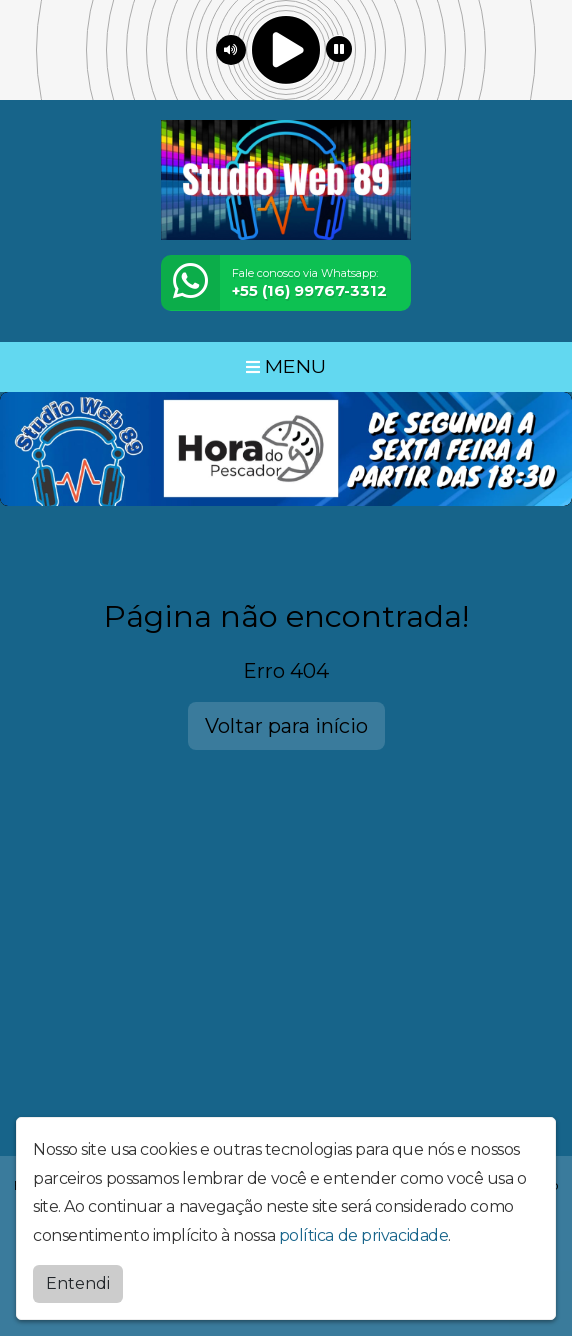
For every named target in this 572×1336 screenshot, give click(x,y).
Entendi (78, 1283)
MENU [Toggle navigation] (286, 366)
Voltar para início (286, 726)
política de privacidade (364, 1235)
